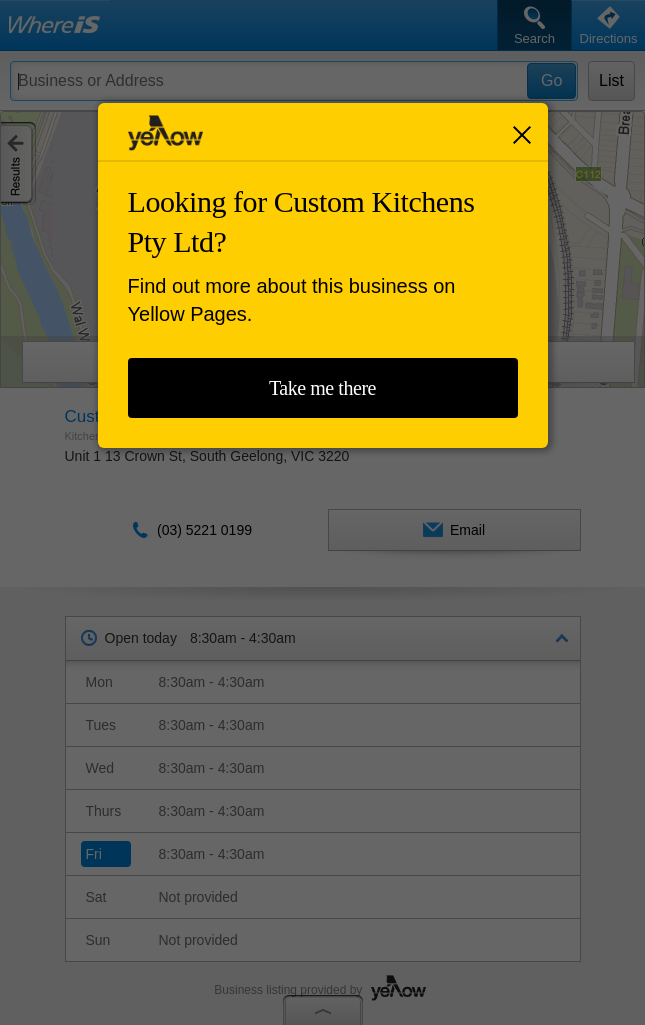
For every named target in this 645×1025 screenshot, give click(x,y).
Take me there (322, 388)
